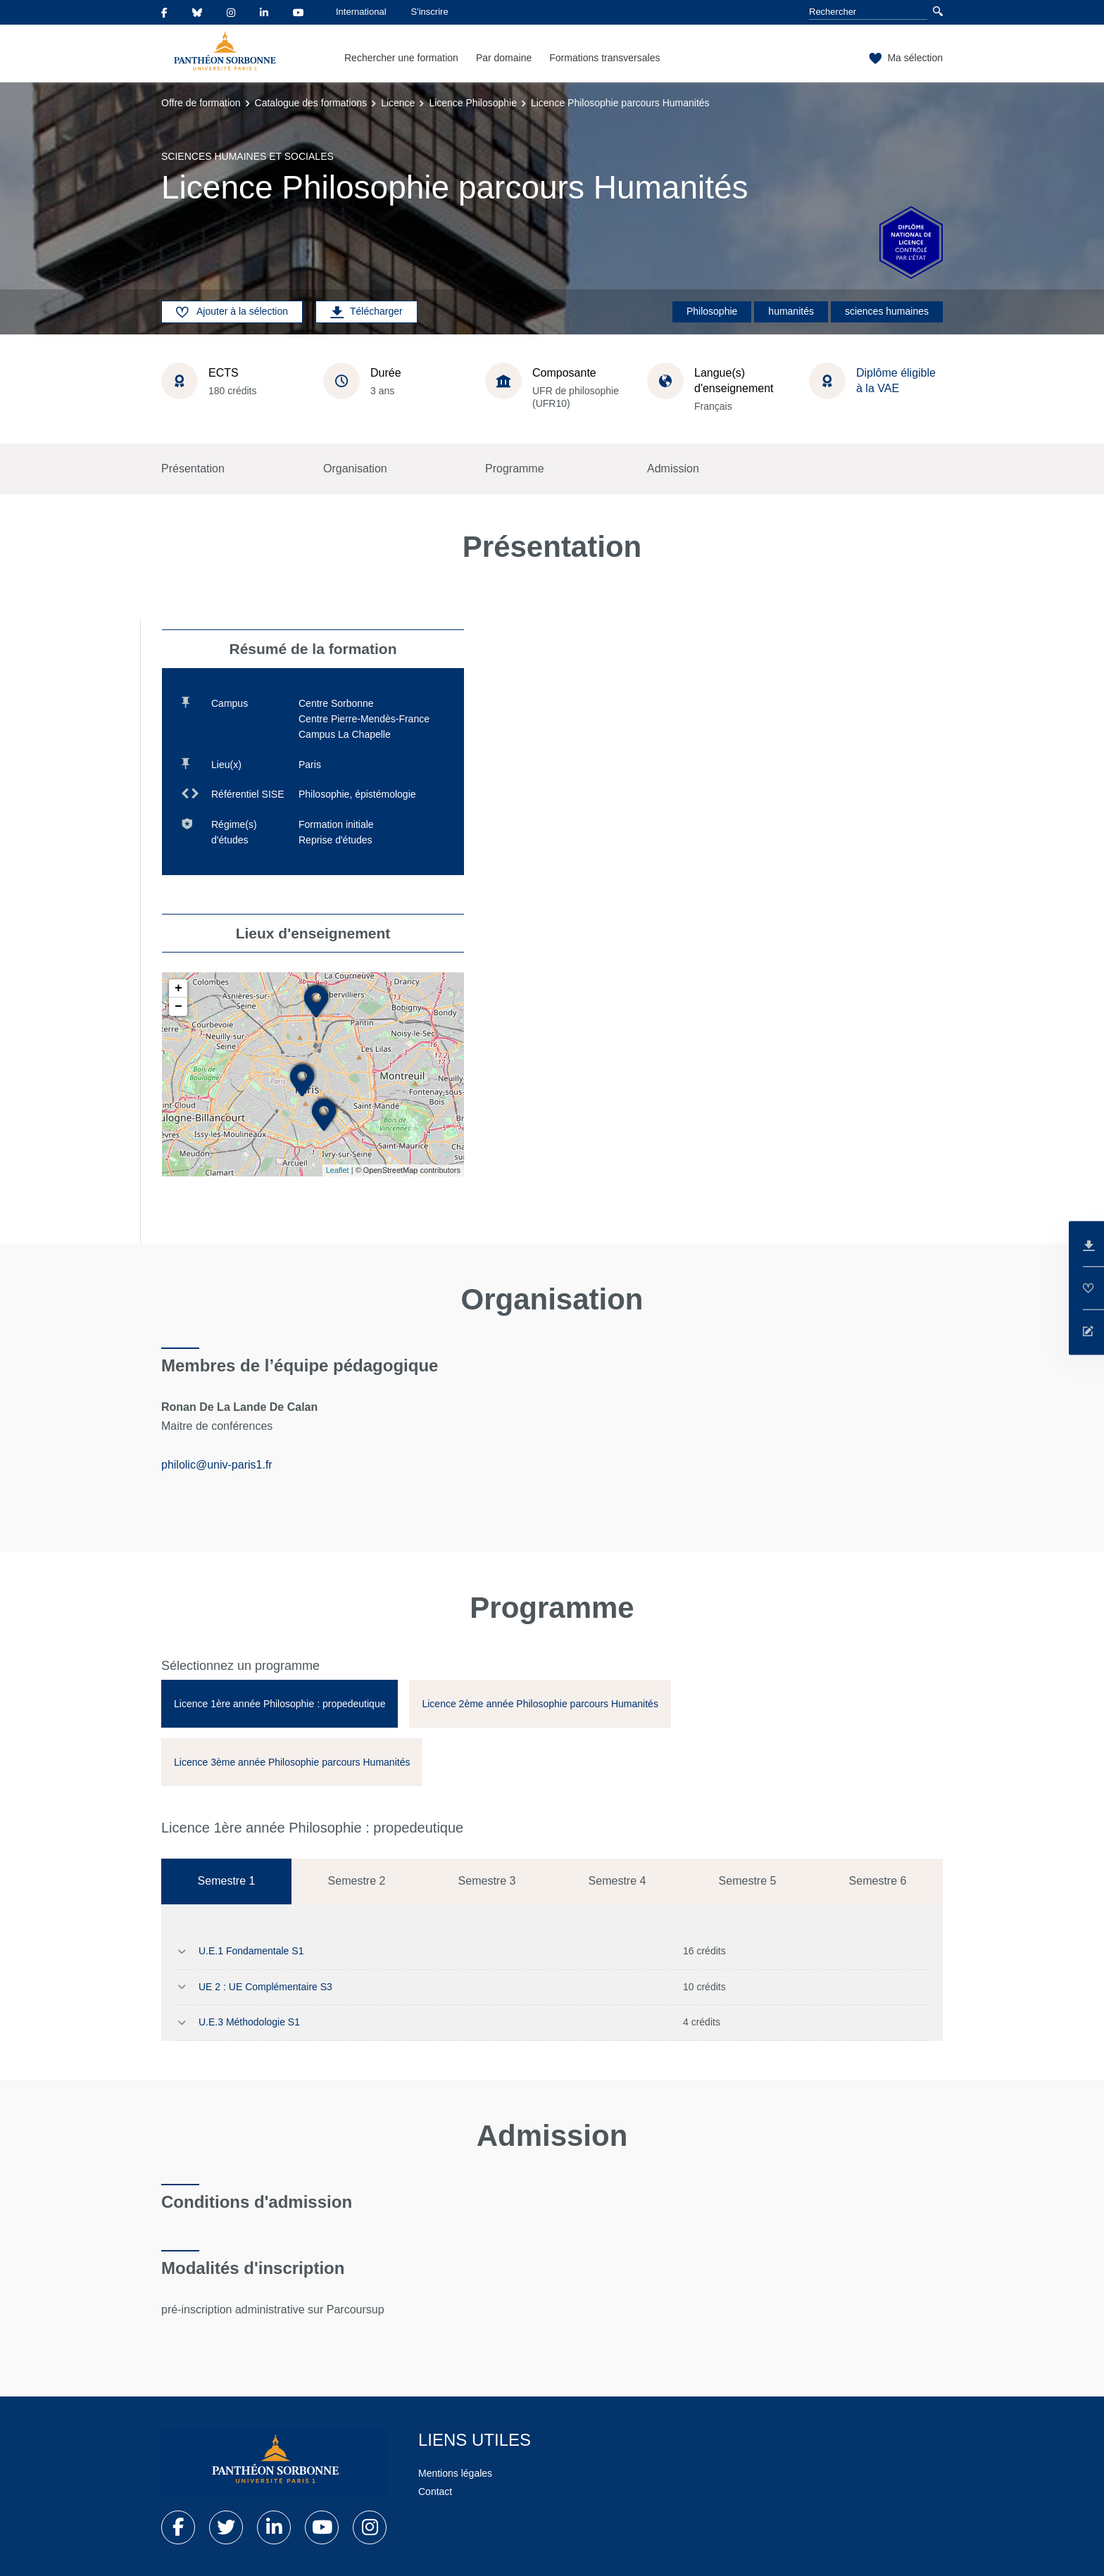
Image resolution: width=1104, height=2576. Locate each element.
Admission (673, 469)
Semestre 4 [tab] (617, 1881)
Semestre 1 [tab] (227, 1881)
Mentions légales (455, 2473)
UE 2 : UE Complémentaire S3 (265, 1986)
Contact (435, 2491)
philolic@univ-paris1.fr (216, 1465)
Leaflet (337, 1170)
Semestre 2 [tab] (357, 1881)
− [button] (178, 1006)
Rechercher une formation (401, 57)
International (361, 11)
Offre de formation (201, 102)
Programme (514, 469)
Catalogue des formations (311, 102)
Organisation (355, 469)
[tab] (279, 1704)
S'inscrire (429, 11)
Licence (398, 102)
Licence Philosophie (473, 102)
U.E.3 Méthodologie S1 (249, 2022)
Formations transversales (604, 57)
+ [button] (178, 988)
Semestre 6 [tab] (878, 1881)
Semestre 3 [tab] (487, 1881)
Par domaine (504, 57)
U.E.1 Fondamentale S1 (251, 1950)
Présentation (193, 469)
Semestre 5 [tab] (748, 1881)
